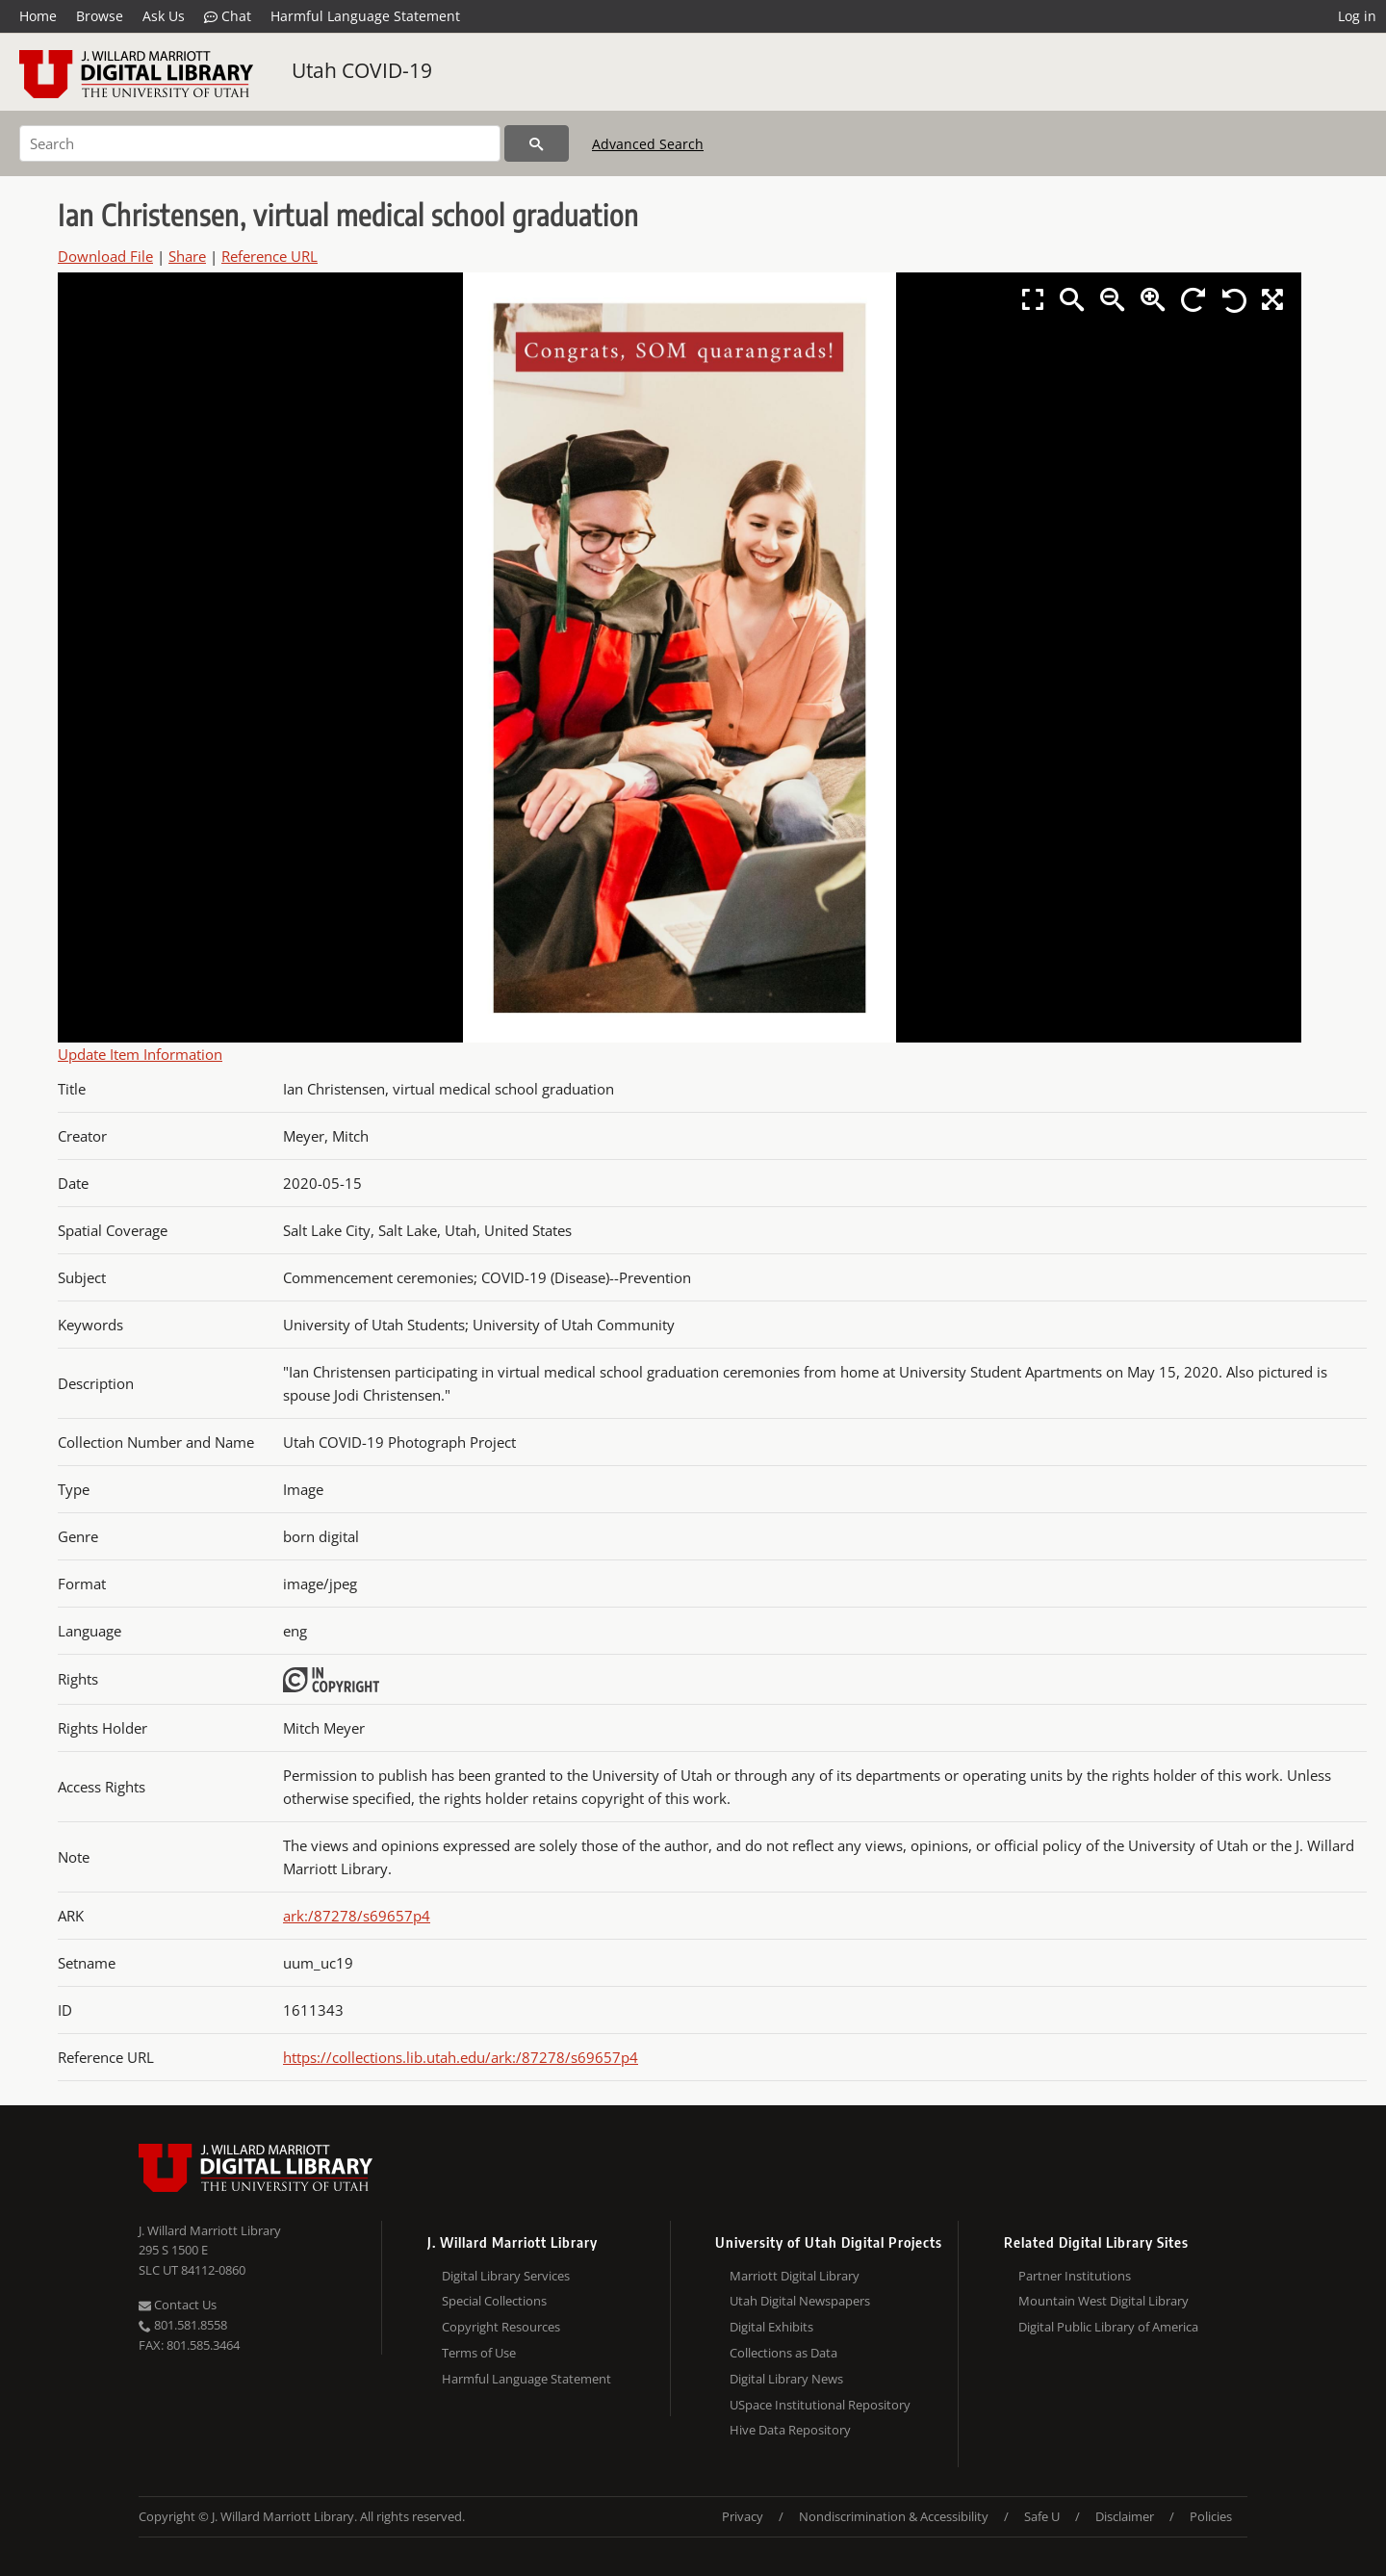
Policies (1211, 2516)
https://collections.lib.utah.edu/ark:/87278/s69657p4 (460, 2057)
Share (187, 256)
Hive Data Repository (790, 2429)
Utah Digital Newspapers (800, 2300)
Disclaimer (1124, 2516)
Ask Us (163, 16)
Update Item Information (140, 1054)
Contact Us (178, 2304)
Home (38, 16)
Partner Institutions (1074, 2275)
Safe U (1042, 2516)
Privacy (742, 2516)
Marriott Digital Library (795, 2275)
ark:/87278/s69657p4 (356, 1915)
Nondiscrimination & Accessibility (893, 2516)
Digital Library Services (506, 2275)
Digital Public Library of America (1108, 2326)
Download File (105, 256)
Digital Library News (786, 2378)
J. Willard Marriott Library (210, 2230)
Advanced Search (648, 144)
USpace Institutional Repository (820, 2404)
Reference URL (269, 256)
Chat (227, 16)
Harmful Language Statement (365, 16)
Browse (99, 16)
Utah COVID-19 (362, 70)
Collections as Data (783, 2352)
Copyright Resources (501, 2326)
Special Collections (494, 2300)
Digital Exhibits (771, 2326)
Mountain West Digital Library (1103, 2300)
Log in (1357, 16)
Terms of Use (479, 2352)
